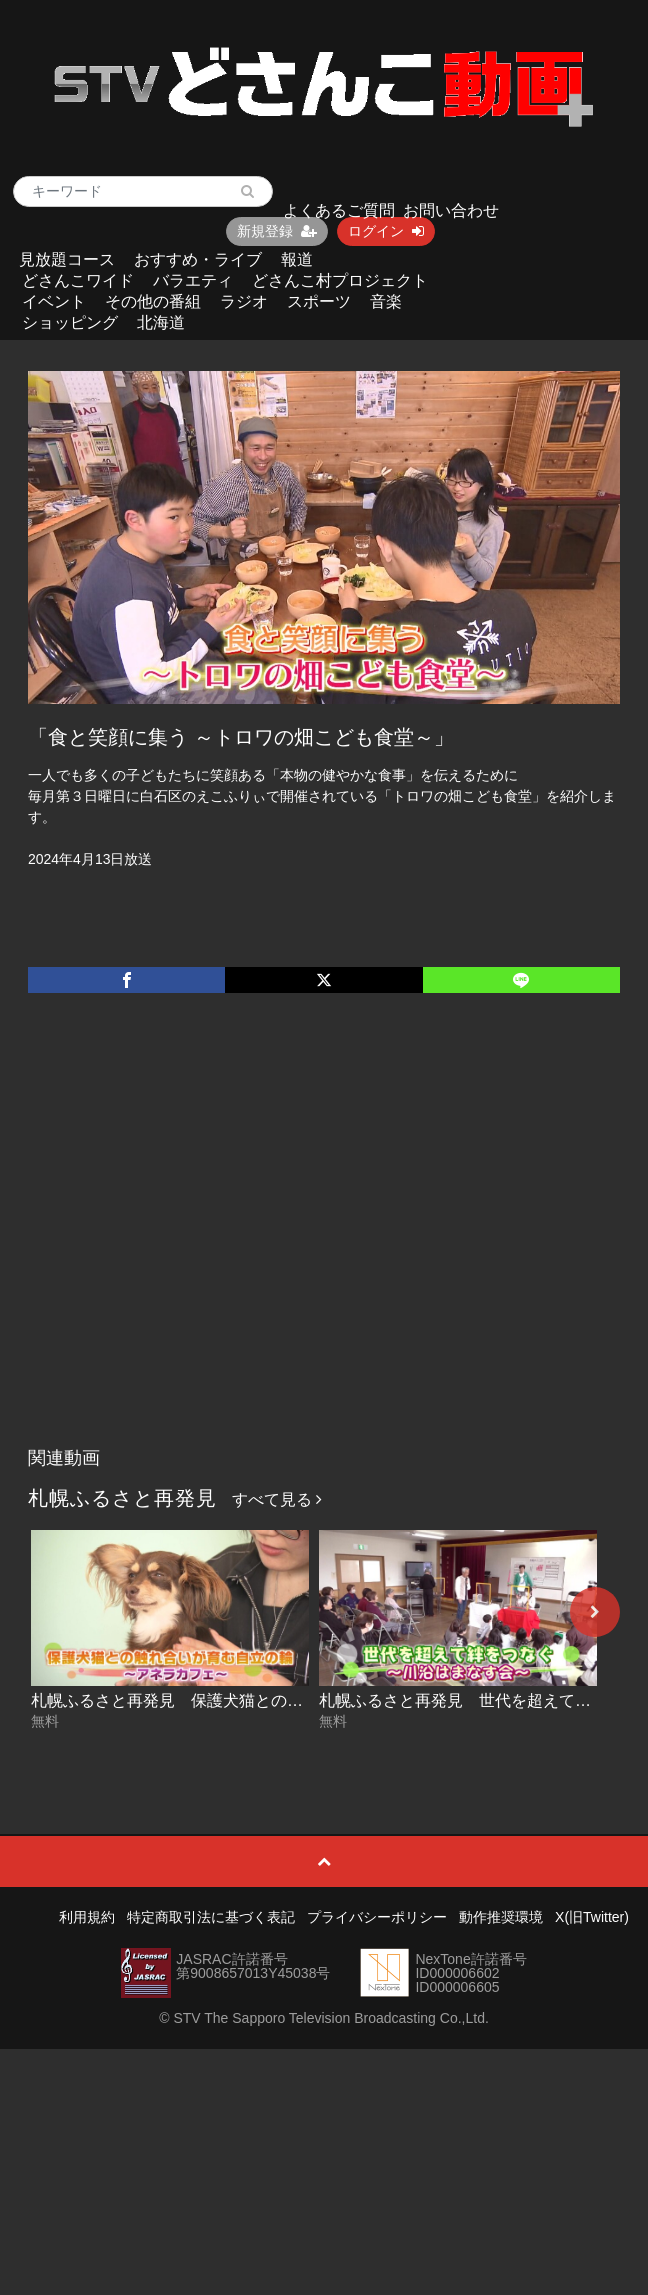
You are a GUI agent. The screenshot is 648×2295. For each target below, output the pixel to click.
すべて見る (277, 1499)
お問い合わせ (451, 210)
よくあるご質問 (339, 210)
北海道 (161, 322)
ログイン (386, 231)
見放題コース (67, 259)
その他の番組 (153, 301)
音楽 (386, 301)
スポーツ (319, 301)
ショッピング (70, 322)
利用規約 (87, 1917)
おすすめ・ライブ (198, 259)
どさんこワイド (78, 280)
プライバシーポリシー (377, 1917)
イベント (54, 301)
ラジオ (244, 301)
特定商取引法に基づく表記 (211, 1917)
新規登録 (277, 231)
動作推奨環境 (501, 1917)
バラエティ (193, 280)
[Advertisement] (187, 1240)
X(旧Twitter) (592, 1917)
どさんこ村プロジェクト (340, 280)
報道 (297, 259)
